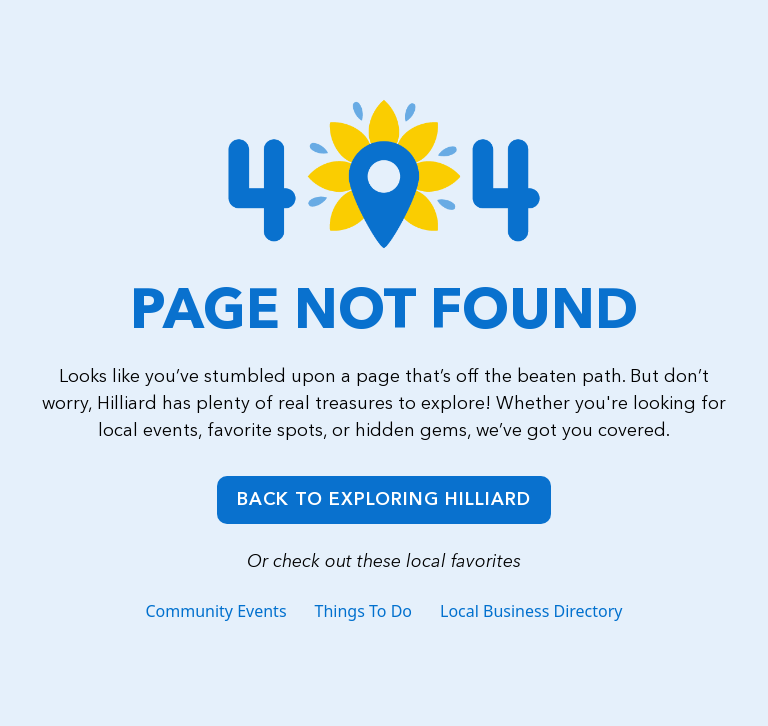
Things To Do (363, 611)
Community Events (215, 611)
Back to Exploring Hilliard (384, 499)
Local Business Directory (531, 611)
